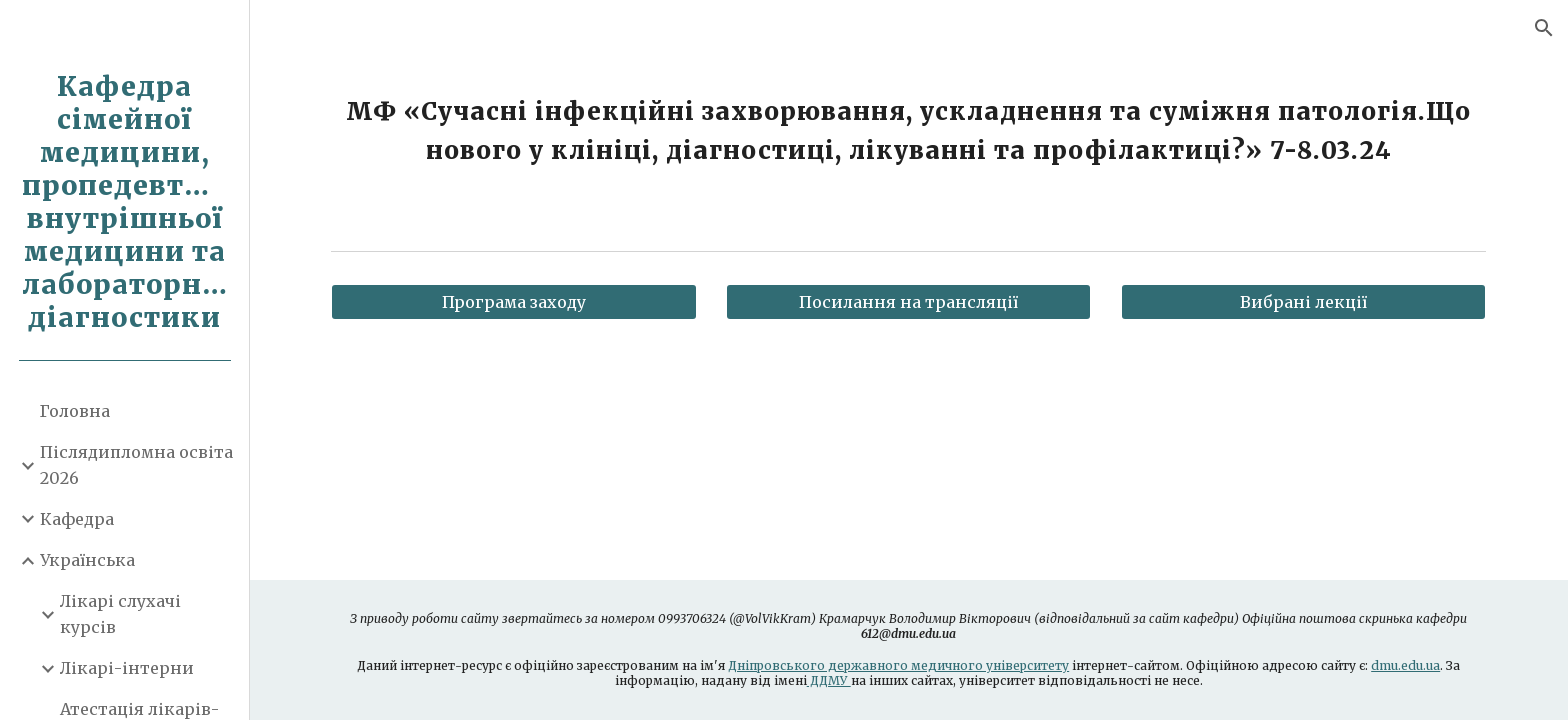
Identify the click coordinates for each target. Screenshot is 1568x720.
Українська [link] (87, 560)
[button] (1544, 28)
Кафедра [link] (77, 519)
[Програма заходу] (514, 302)
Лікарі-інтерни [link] (127, 668)
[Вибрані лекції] (1303, 302)
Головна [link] (75, 411)
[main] (909, 131)
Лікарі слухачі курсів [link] (120, 613)
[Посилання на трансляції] (908, 302)
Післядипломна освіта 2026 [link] (136, 464)
